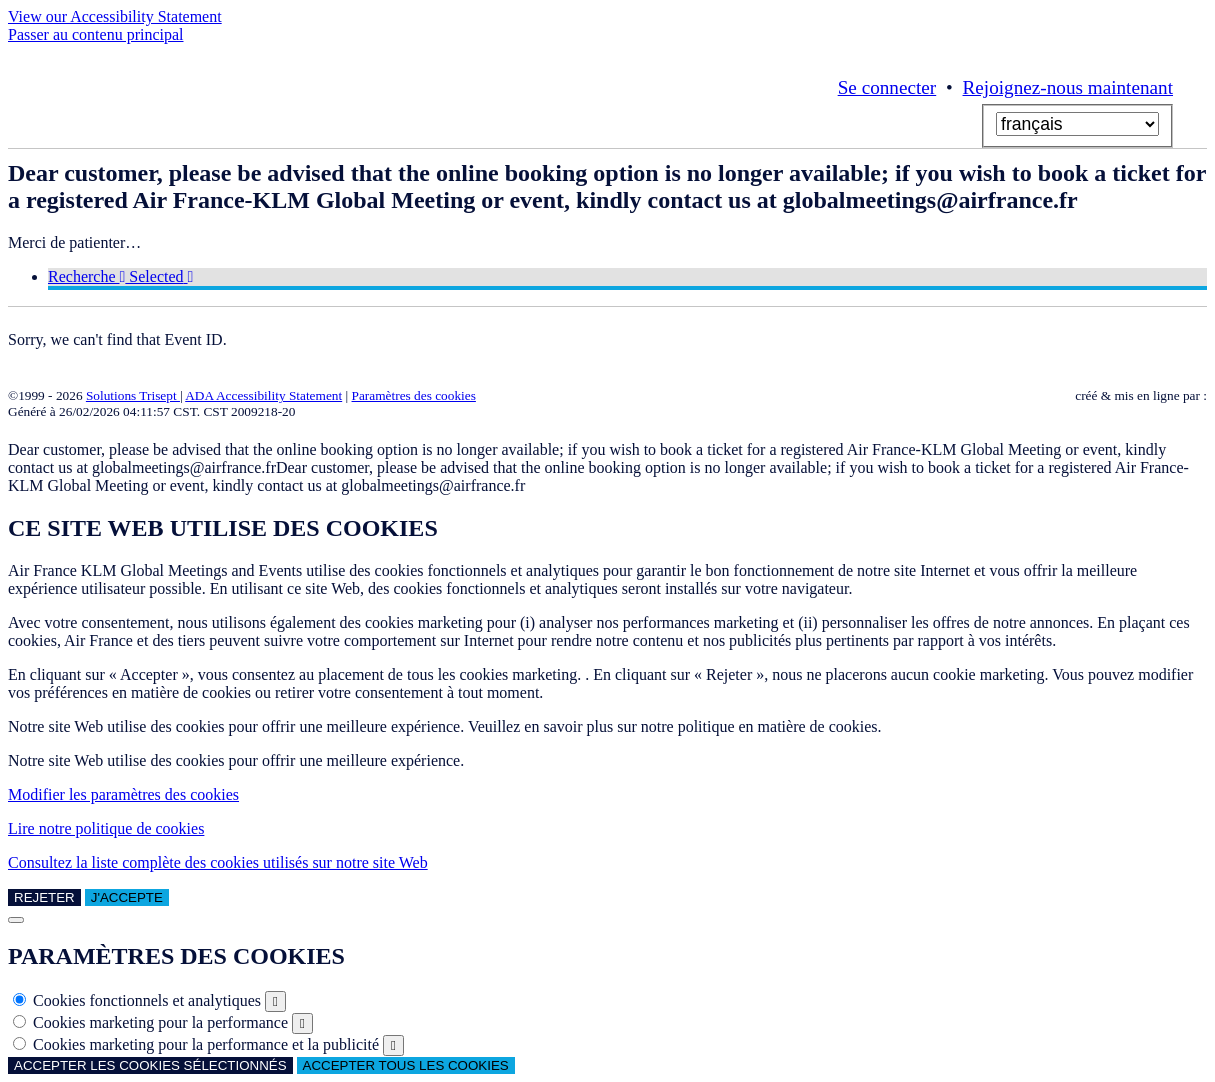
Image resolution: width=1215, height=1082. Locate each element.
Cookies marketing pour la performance (160, 1022)
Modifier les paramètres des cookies (123, 794)
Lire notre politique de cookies (106, 828)
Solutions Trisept (133, 395)
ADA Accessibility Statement (263, 395)
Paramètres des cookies (414, 395)
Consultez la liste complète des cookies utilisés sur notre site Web (218, 862)
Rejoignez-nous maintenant (1068, 87)
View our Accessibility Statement (115, 16)
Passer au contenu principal (96, 34)
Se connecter (887, 87)
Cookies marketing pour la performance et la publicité (206, 1044)
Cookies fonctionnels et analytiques (147, 1000)
